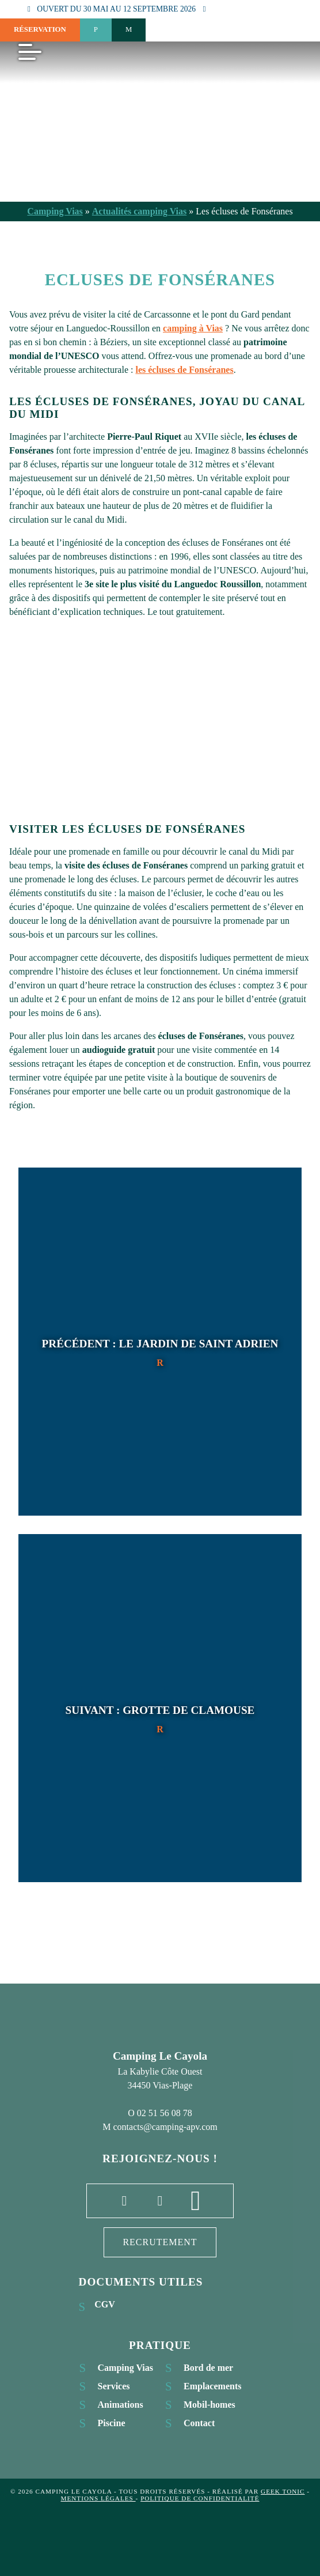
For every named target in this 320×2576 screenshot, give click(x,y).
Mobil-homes (209, 2404)
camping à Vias (193, 328)
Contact (199, 2423)
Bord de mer (208, 2368)
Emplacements (212, 2386)
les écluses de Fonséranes (184, 370)
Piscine (111, 2423)
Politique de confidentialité (199, 2498)
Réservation (40, 29)
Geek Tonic (282, 2491)
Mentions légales (97, 2498)
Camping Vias (54, 211)
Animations (120, 2404)
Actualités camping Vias (139, 211)
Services (114, 2386)
